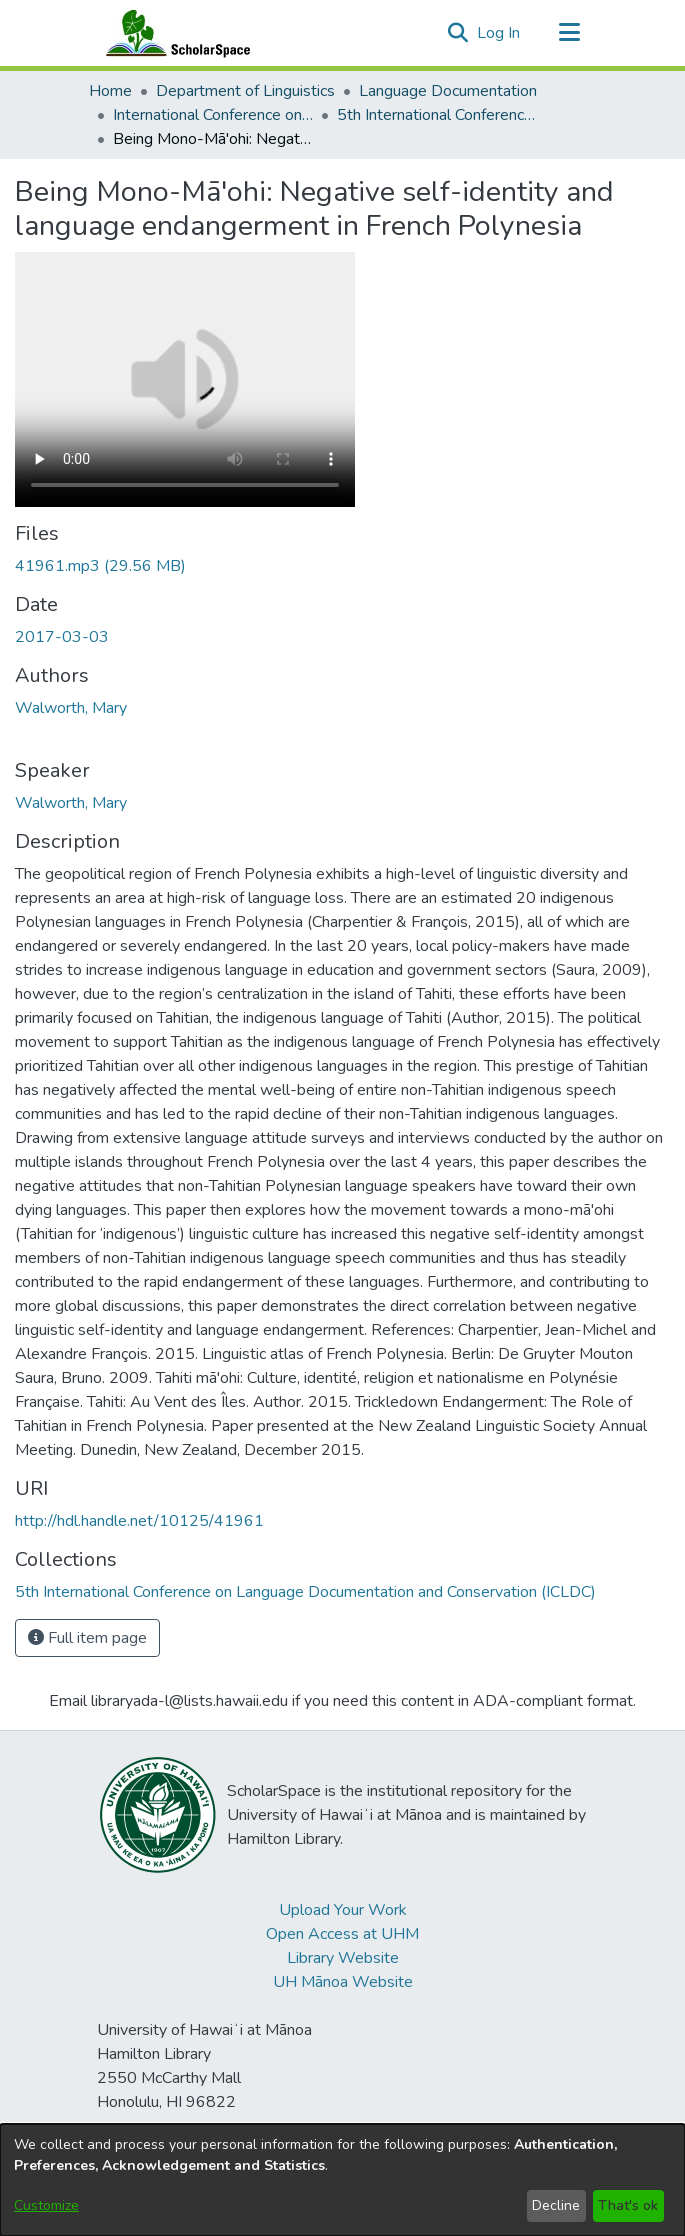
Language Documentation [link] (448, 91)
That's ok (628, 2205)
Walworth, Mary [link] (71, 708)
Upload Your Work (343, 1910)
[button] (458, 33)
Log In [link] (499, 33)
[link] (100, 566)
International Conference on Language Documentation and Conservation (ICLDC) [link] (213, 115)
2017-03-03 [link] (62, 637)
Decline (556, 2205)
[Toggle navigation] (570, 33)
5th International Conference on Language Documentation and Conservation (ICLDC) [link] (437, 115)
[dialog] (342, 2180)
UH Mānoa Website (343, 1982)
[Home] (174, 33)
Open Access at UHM (342, 1934)
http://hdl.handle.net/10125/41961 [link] (139, 1521)
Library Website (343, 1958)
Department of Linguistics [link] (245, 91)
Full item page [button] (87, 1638)
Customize (46, 2205)
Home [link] (110, 91)
